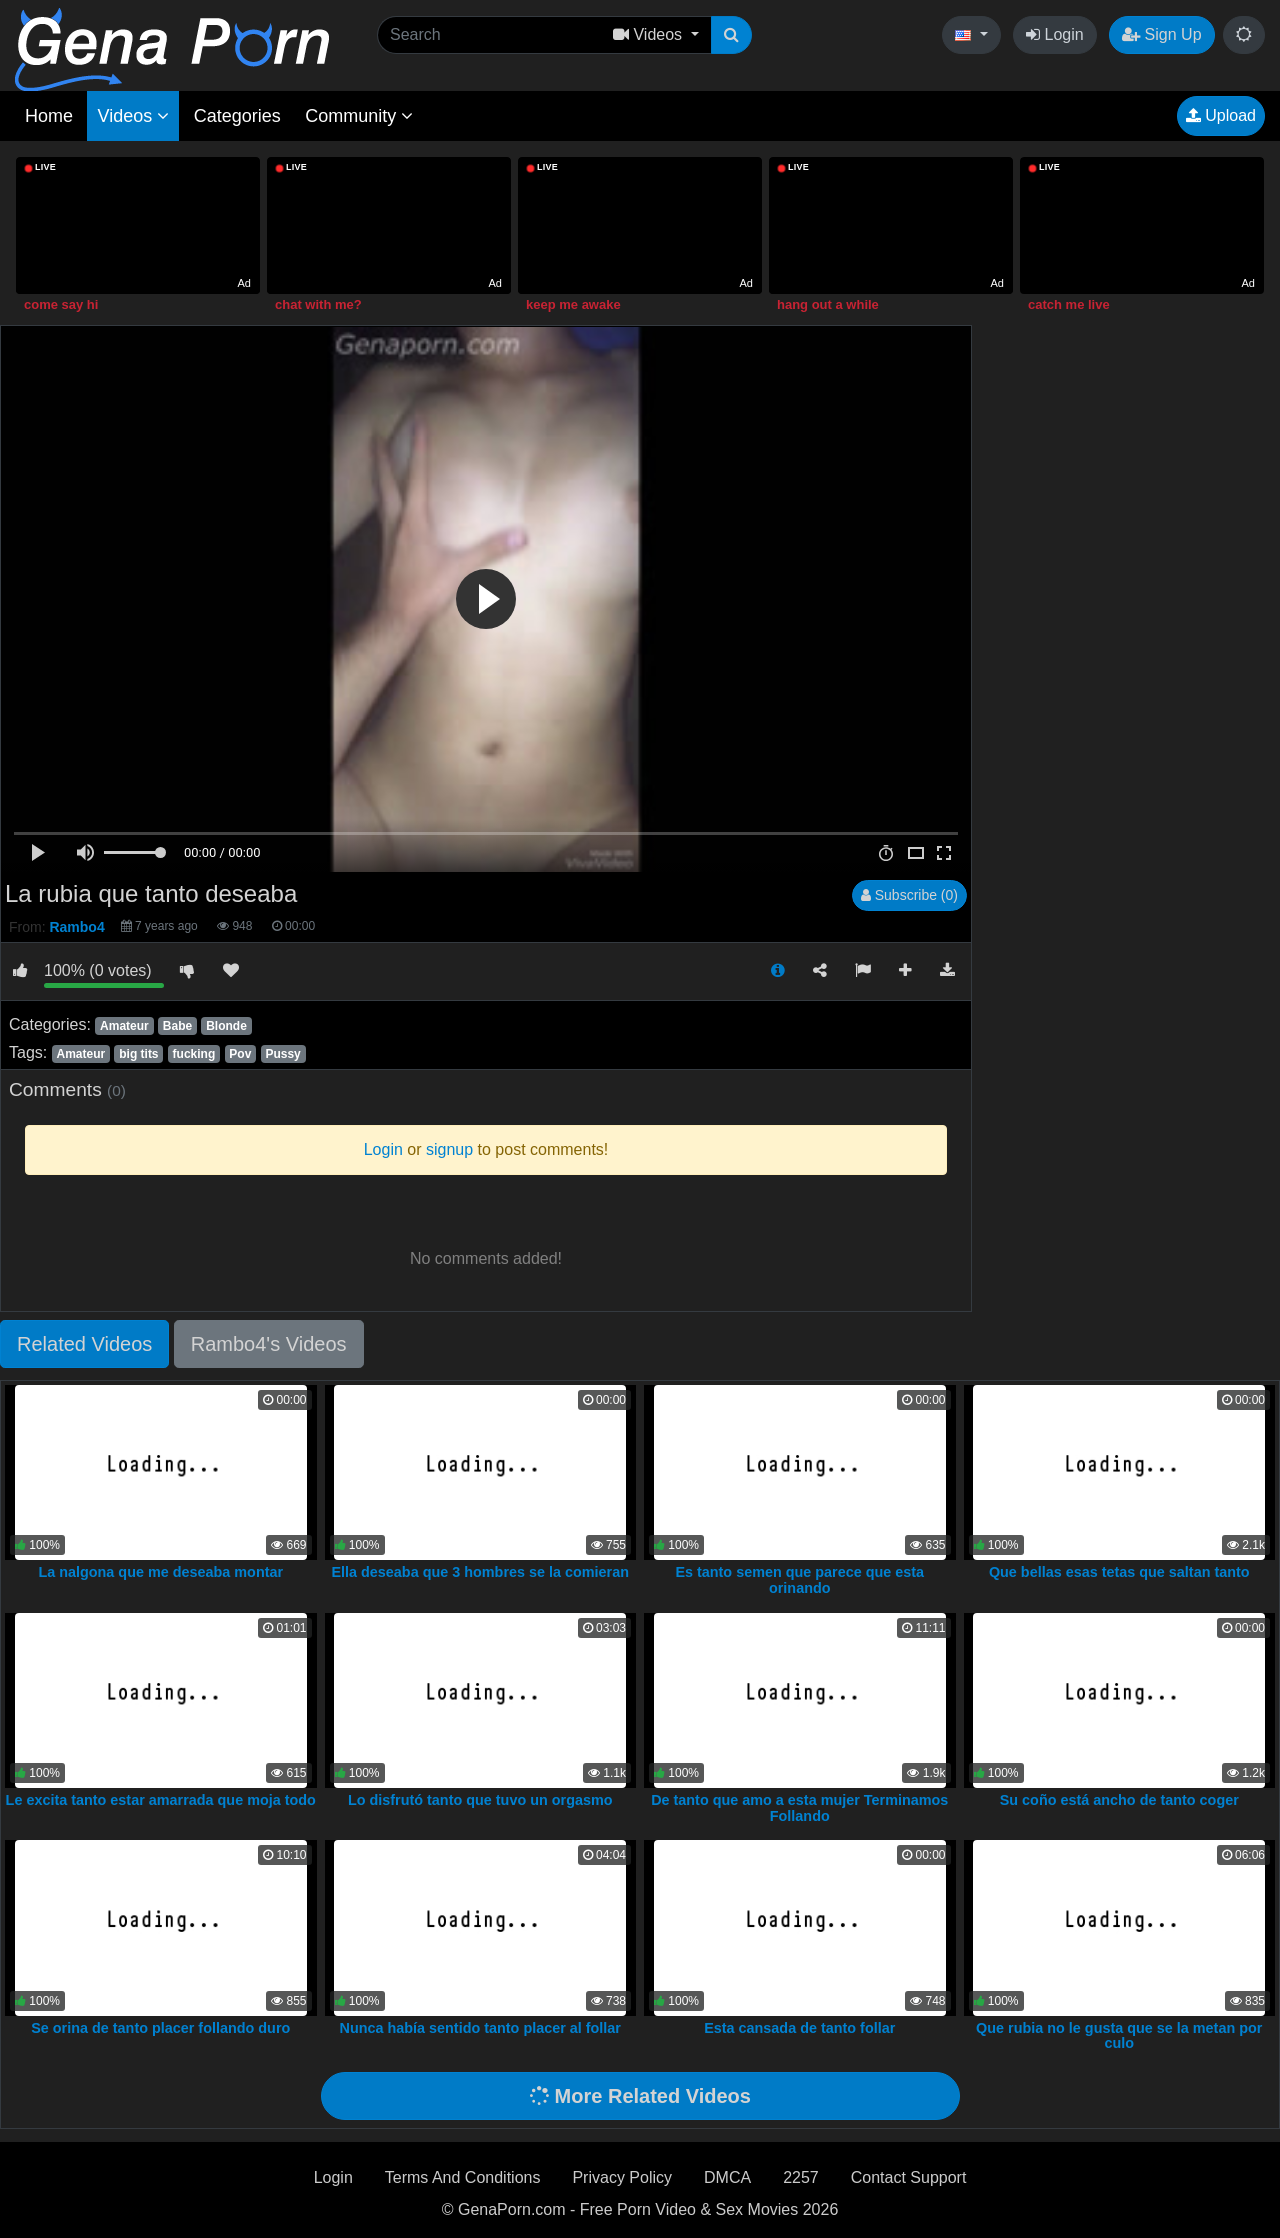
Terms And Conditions (463, 2177)
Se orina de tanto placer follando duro (160, 2028)
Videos (133, 116)
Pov (240, 1054)
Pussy (282, 1054)
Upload (1221, 115)
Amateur (124, 1026)
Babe (177, 1026)
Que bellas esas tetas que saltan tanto (1119, 1572)
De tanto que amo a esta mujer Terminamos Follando (799, 1808)
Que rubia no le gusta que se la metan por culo (1119, 2036)
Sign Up (1161, 34)
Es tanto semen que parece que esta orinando (799, 1580)
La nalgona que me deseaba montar (160, 1572)
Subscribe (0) (909, 895)
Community (359, 116)
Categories (237, 116)
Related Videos (84, 1344)
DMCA (727, 2177)
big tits (138, 1054)
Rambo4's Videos (269, 1344)
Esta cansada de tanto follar (799, 2028)
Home (49, 116)
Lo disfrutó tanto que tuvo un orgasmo (480, 1800)
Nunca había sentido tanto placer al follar (480, 2028)
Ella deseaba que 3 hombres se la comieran (480, 1572)
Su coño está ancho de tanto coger (1119, 1800)
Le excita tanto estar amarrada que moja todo (161, 1800)
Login (1055, 34)
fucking (194, 1054)
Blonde (226, 1026)
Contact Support (909, 2177)
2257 (801, 2177)
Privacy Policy (622, 2177)
